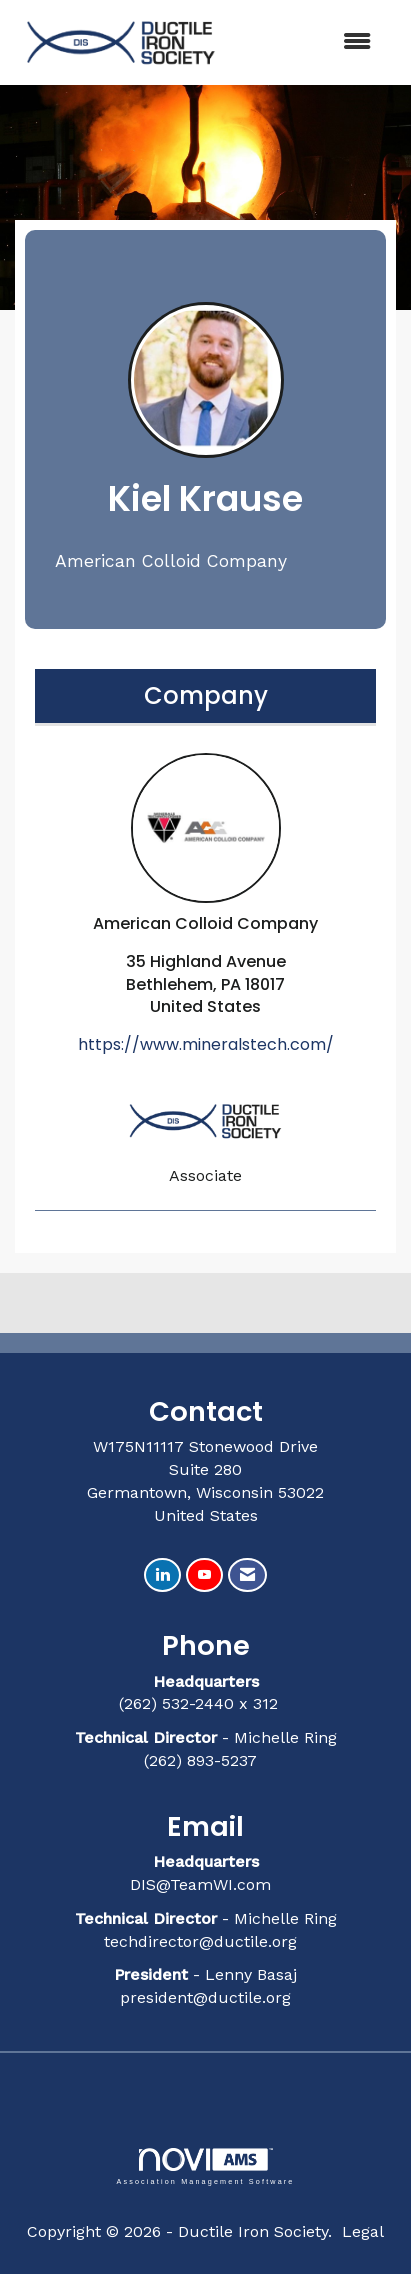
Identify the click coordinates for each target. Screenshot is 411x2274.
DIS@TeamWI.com (203, 1884)
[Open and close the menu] (309, 42)
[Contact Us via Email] (247, 1575)
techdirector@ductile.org (200, 1941)
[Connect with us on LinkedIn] (162, 1575)
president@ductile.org (205, 1997)
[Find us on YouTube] (204, 1575)
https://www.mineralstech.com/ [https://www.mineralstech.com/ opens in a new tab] (206, 1044)
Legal (363, 2231)
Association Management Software (205, 2166)
